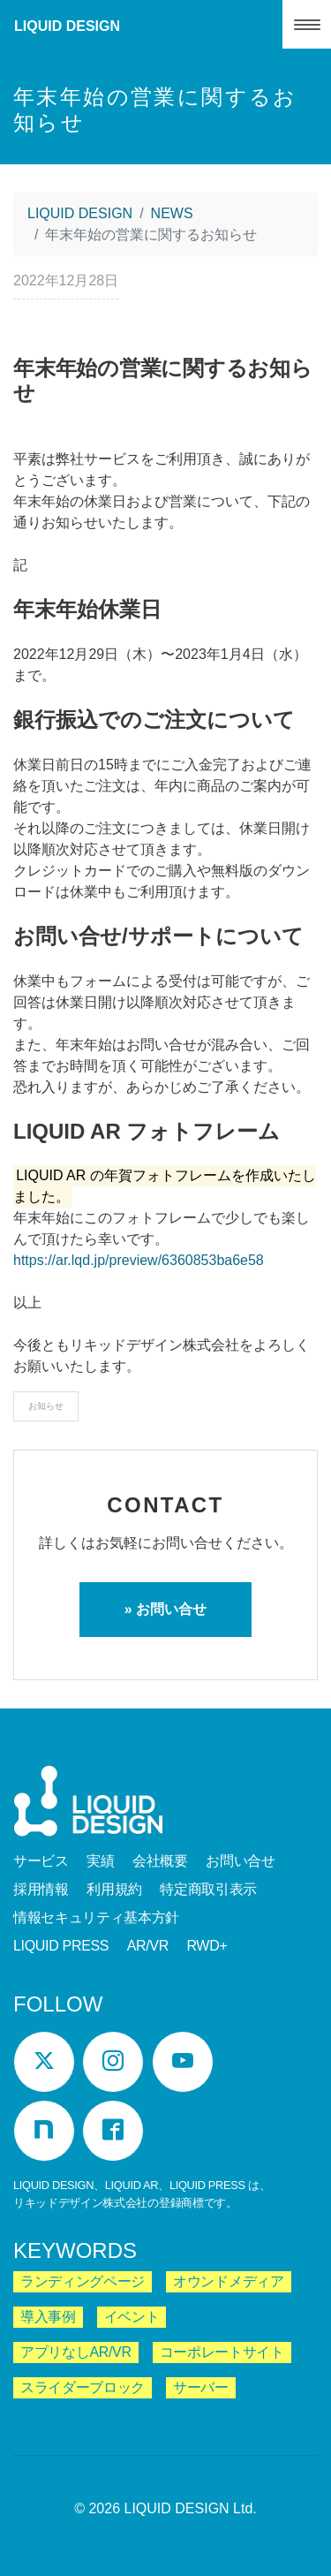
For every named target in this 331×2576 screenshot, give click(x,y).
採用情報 (41, 1889)
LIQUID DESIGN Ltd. (190, 2508)
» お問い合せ (165, 1609)
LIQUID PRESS (61, 1945)
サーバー (201, 2387)
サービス (41, 1860)
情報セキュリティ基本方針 (96, 1917)
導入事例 (48, 2316)
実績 (100, 1860)
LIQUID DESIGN (67, 26)
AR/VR (148, 1945)
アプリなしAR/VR (76, 2352)
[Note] (44, 2131)
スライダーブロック (82, 2387)
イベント (132, 2316)
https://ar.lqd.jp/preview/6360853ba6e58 (138, 1260)
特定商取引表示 (208, 1889)
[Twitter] (44, 2062)
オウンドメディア (228, 2281)
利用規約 (114, 1889)
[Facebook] (113, 2131)
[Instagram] (113, 2062)
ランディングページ (82, 2281)
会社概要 (160, 1860)
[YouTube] (183, 2062)
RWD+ (206, 1945)
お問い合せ (240, 1860)
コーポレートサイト (222, 2352)
